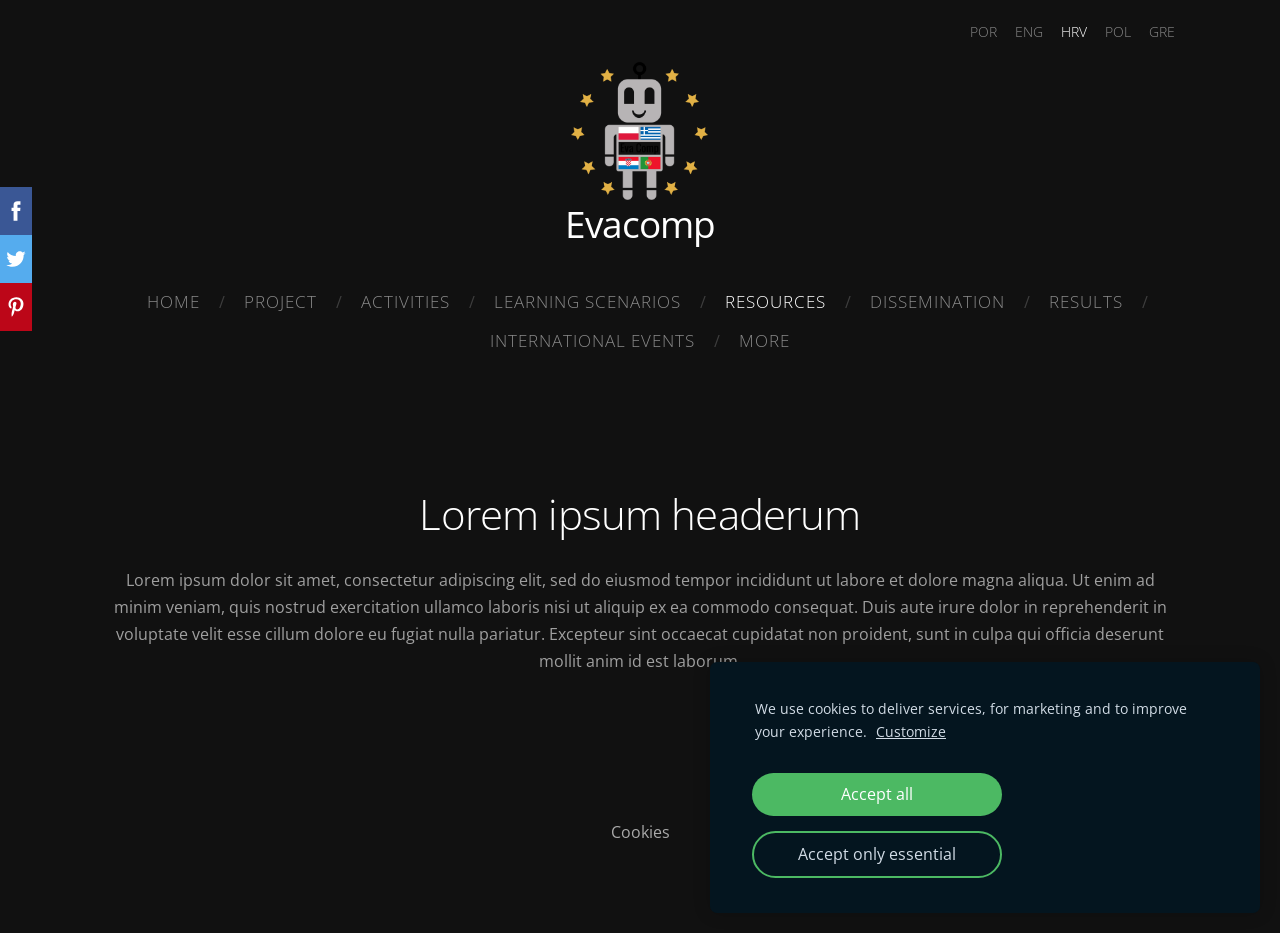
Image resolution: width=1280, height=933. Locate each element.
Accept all (877, 794)
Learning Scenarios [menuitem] (587, 301)
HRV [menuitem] (1062, 31)
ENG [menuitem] (1017, 31)
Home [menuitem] (173, 301)
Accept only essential (877, 854)
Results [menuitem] (1086, 301)
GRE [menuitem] (1150, 31)
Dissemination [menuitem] (937, 301)
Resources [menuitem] (775, 301)
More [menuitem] (764, 340)
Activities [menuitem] (405, 301)
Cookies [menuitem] (640, 826)
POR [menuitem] (971, 31)
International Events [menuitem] (592, 340)
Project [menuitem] (280, 301)
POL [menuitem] (1106, 31)
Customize (911, 731)
